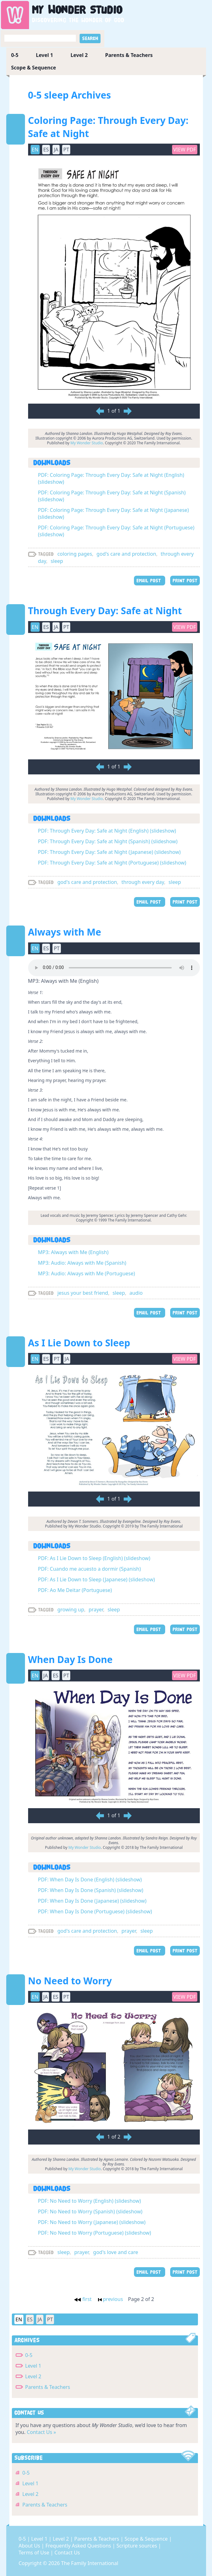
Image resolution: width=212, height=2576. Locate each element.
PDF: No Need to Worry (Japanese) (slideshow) (92, 2222)
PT (66, 149)
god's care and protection (126, 553)
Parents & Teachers (129, 55)
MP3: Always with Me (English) (73, 1252)
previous (110, 2299)
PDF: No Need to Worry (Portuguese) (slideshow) (94, 2232)
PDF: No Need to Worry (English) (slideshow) (89, 2200)
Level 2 (79, 55)
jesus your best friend (82, 1292)
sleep (57, 561)
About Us (30, 2545)
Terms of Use (35, 2552)
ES (46, 149)
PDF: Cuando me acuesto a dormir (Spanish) (89, 1568)
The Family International (89, 2563)
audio (136, 1292)
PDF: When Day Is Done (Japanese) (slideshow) (92, 1900)
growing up (70, 1609)
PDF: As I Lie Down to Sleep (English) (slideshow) (94, 1558)
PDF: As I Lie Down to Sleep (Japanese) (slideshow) (96, 1579)
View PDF (184, 149)
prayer (96, 1609)
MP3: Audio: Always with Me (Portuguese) (86, 1273)
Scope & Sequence (33, 67)
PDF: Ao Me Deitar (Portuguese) (75, 1590)
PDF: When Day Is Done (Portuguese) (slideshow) (95, 1911)
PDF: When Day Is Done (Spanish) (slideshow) (90, 1890)
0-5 (14, 55)
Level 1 (44, 55)
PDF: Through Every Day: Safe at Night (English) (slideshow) (107, 830)
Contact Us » (41, 2432)
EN (35, 149)
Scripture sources (137, 2545)
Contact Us (67, 2552)
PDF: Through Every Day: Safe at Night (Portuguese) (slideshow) (112, 862)
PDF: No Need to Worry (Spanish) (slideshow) (90, 2211)
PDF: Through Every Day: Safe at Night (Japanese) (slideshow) (109, 852)
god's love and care (115, 2252)
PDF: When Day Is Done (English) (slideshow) (90, 1879)
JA (56, 149)
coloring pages (74, 553)
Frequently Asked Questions (79, 2545)
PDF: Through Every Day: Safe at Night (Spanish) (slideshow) (108, 841)
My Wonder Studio (87, 443)
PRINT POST (185, 580)
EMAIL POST (149, 580)
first (83, 2299)
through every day (142, 882)
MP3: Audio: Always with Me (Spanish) (82, 1262)
